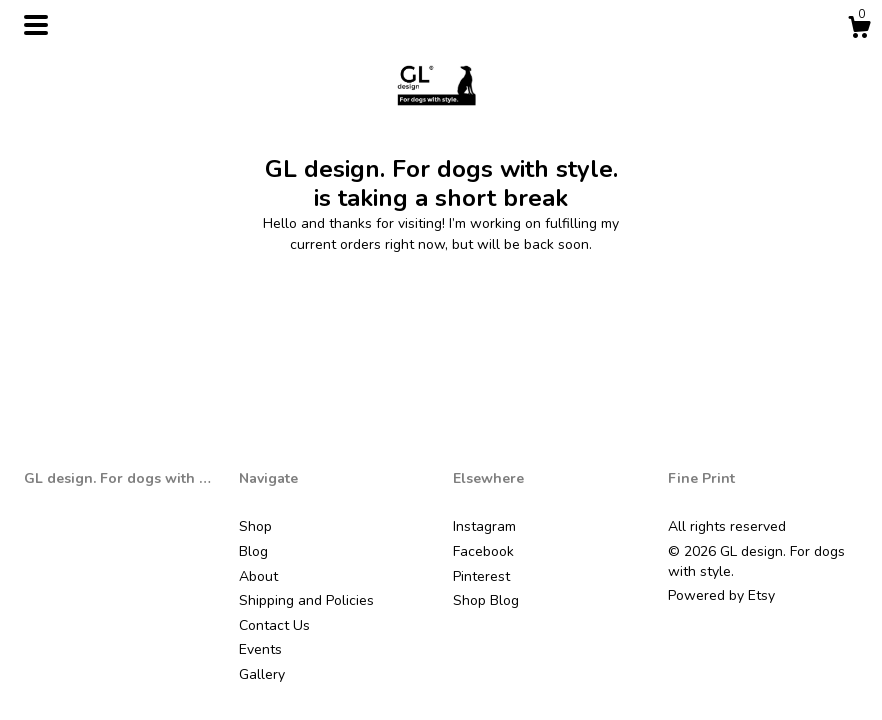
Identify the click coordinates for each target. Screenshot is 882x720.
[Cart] (859, 30)
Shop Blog (486, 600)
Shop (255, 526)
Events (260, 649)
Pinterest (481, 576)
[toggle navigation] (36, 25)
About (258, 576)
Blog (253, 551)
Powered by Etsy (721, 595)
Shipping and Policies (306, 600)
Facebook (483, 551)
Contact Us (274, 625)
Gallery (262, 674)
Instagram (484, 526)
